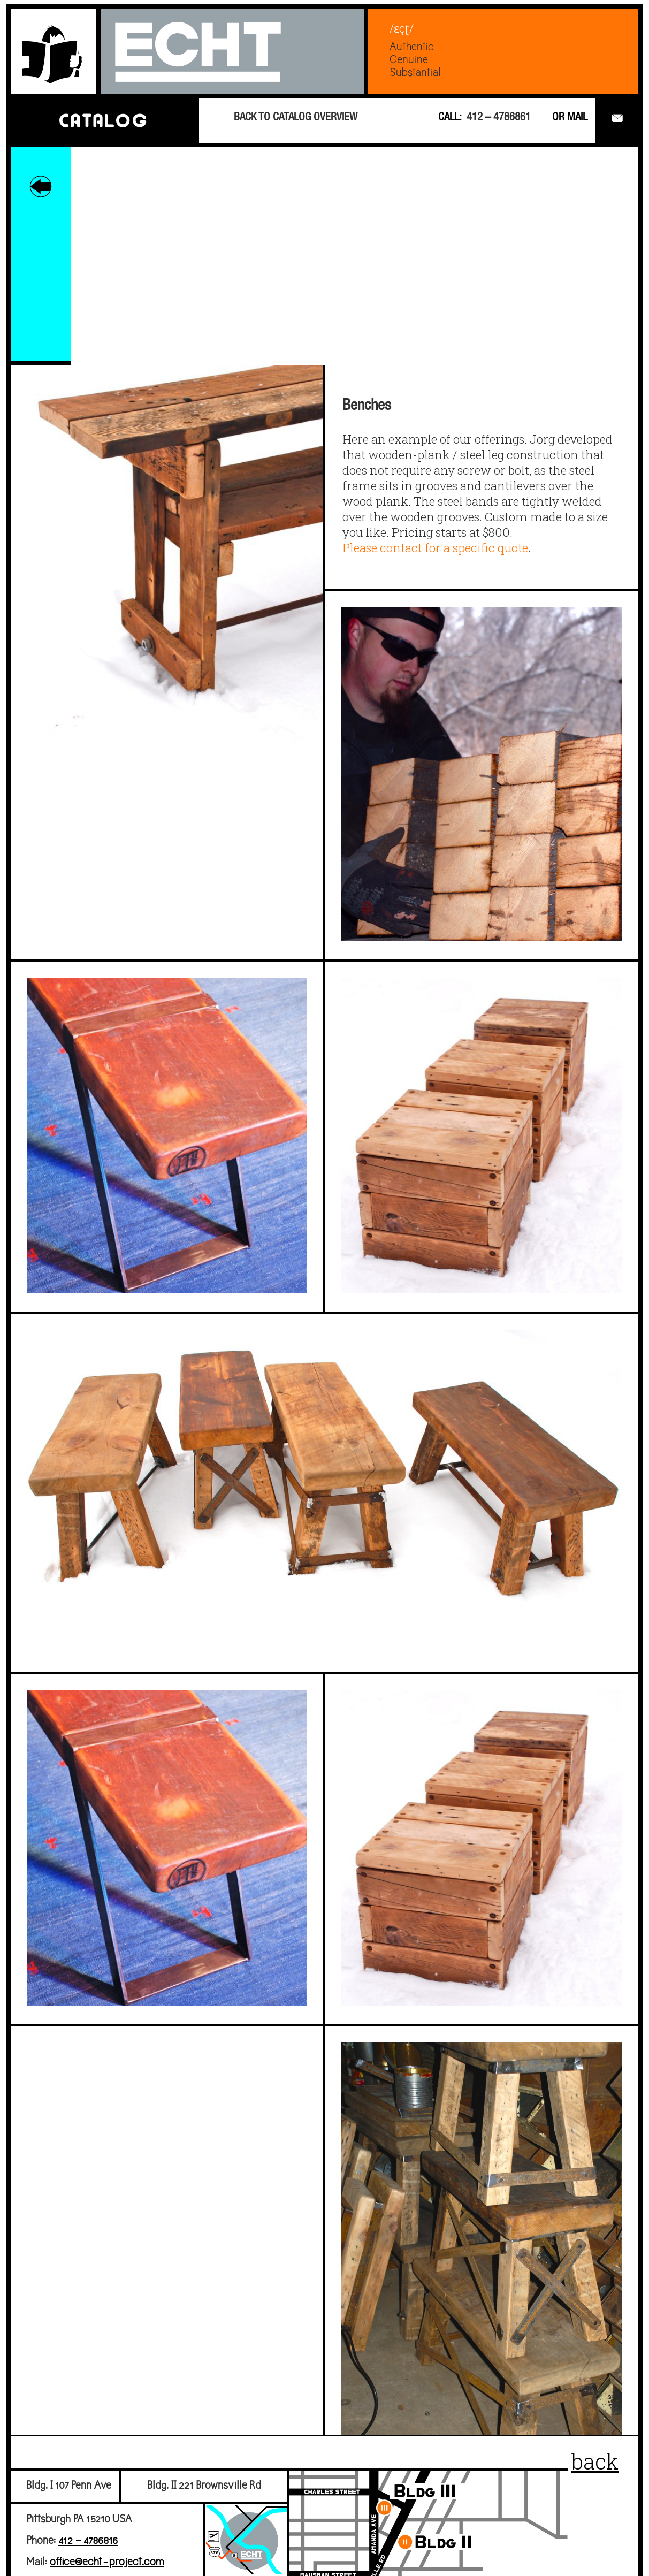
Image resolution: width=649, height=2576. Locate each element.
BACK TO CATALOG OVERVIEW (295, 118)
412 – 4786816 (88, 2541)
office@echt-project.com (107, 2562)
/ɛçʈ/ (402, 28)
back (595, 2461)
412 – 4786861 (499, 118)
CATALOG (103, 120)
